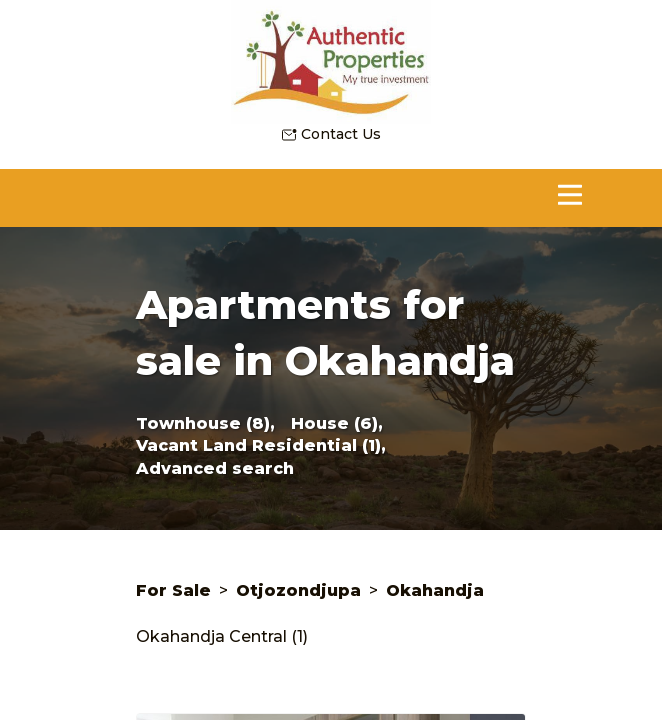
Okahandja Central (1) (222, 636)
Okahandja (435, 590)
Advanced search (215, 468)
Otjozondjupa (298, 590)
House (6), (337, 423)
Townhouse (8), (205, 423)
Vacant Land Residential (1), (261, 445)
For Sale (173, 590)
